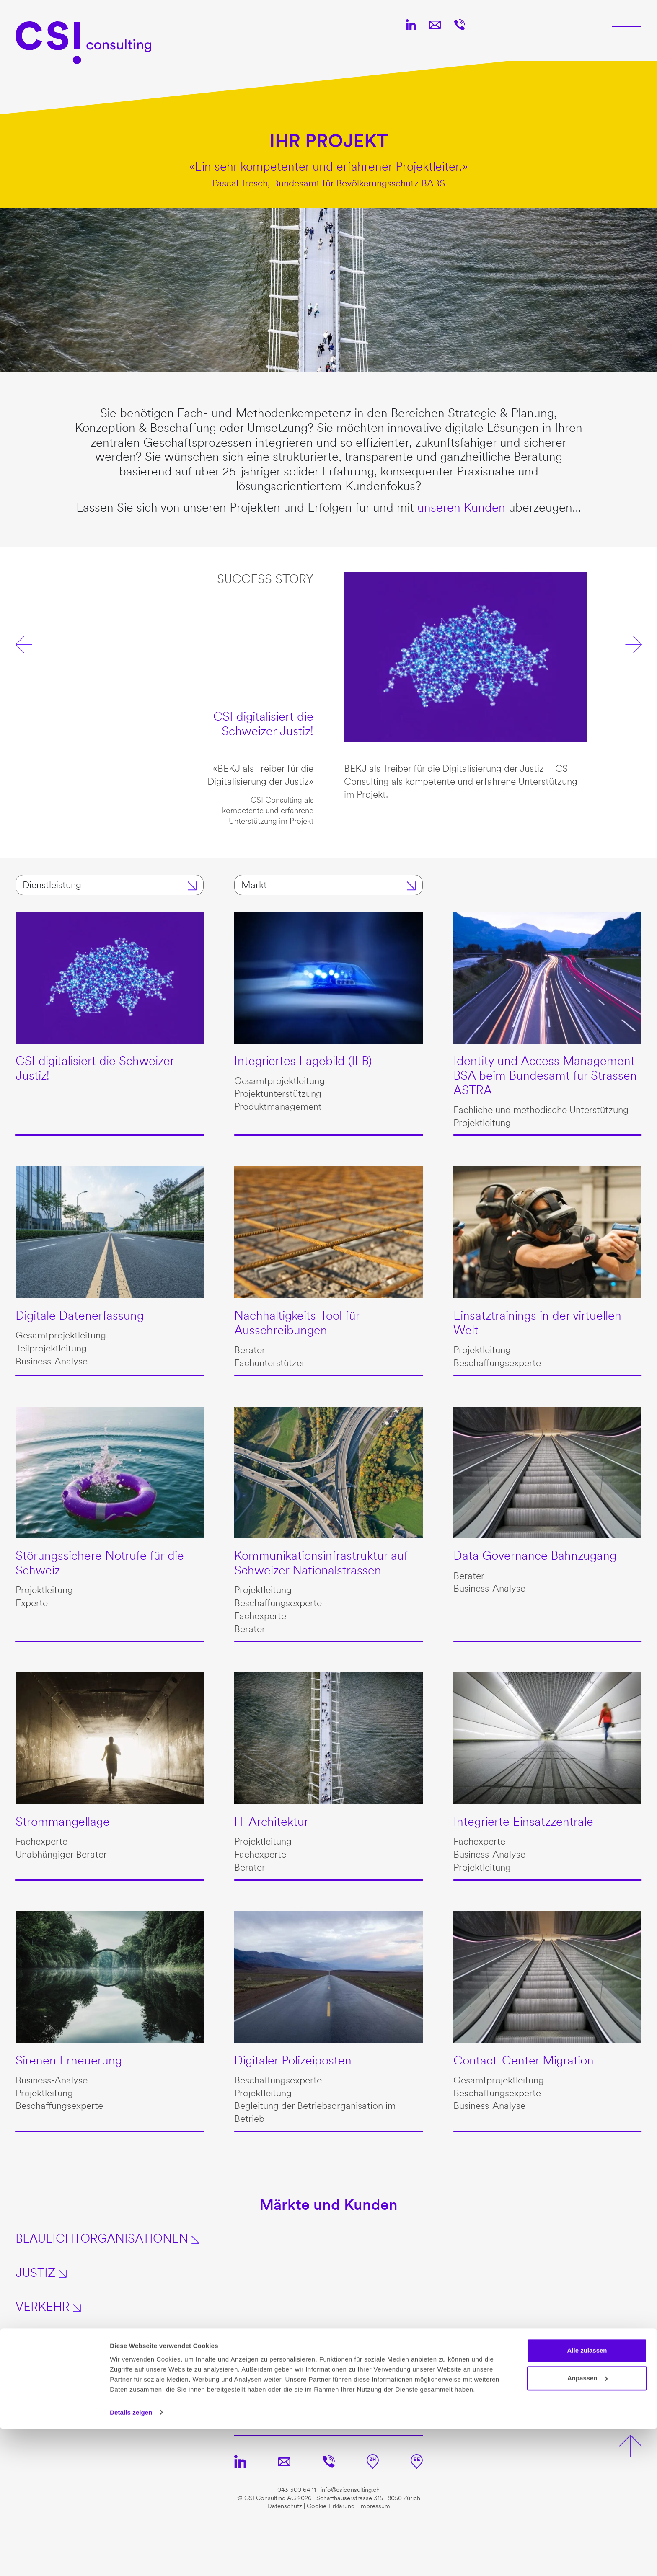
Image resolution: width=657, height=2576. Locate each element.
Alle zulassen (587, 2497)
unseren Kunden (461, 507)
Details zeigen (131, 2559)
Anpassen (587, 2525)
